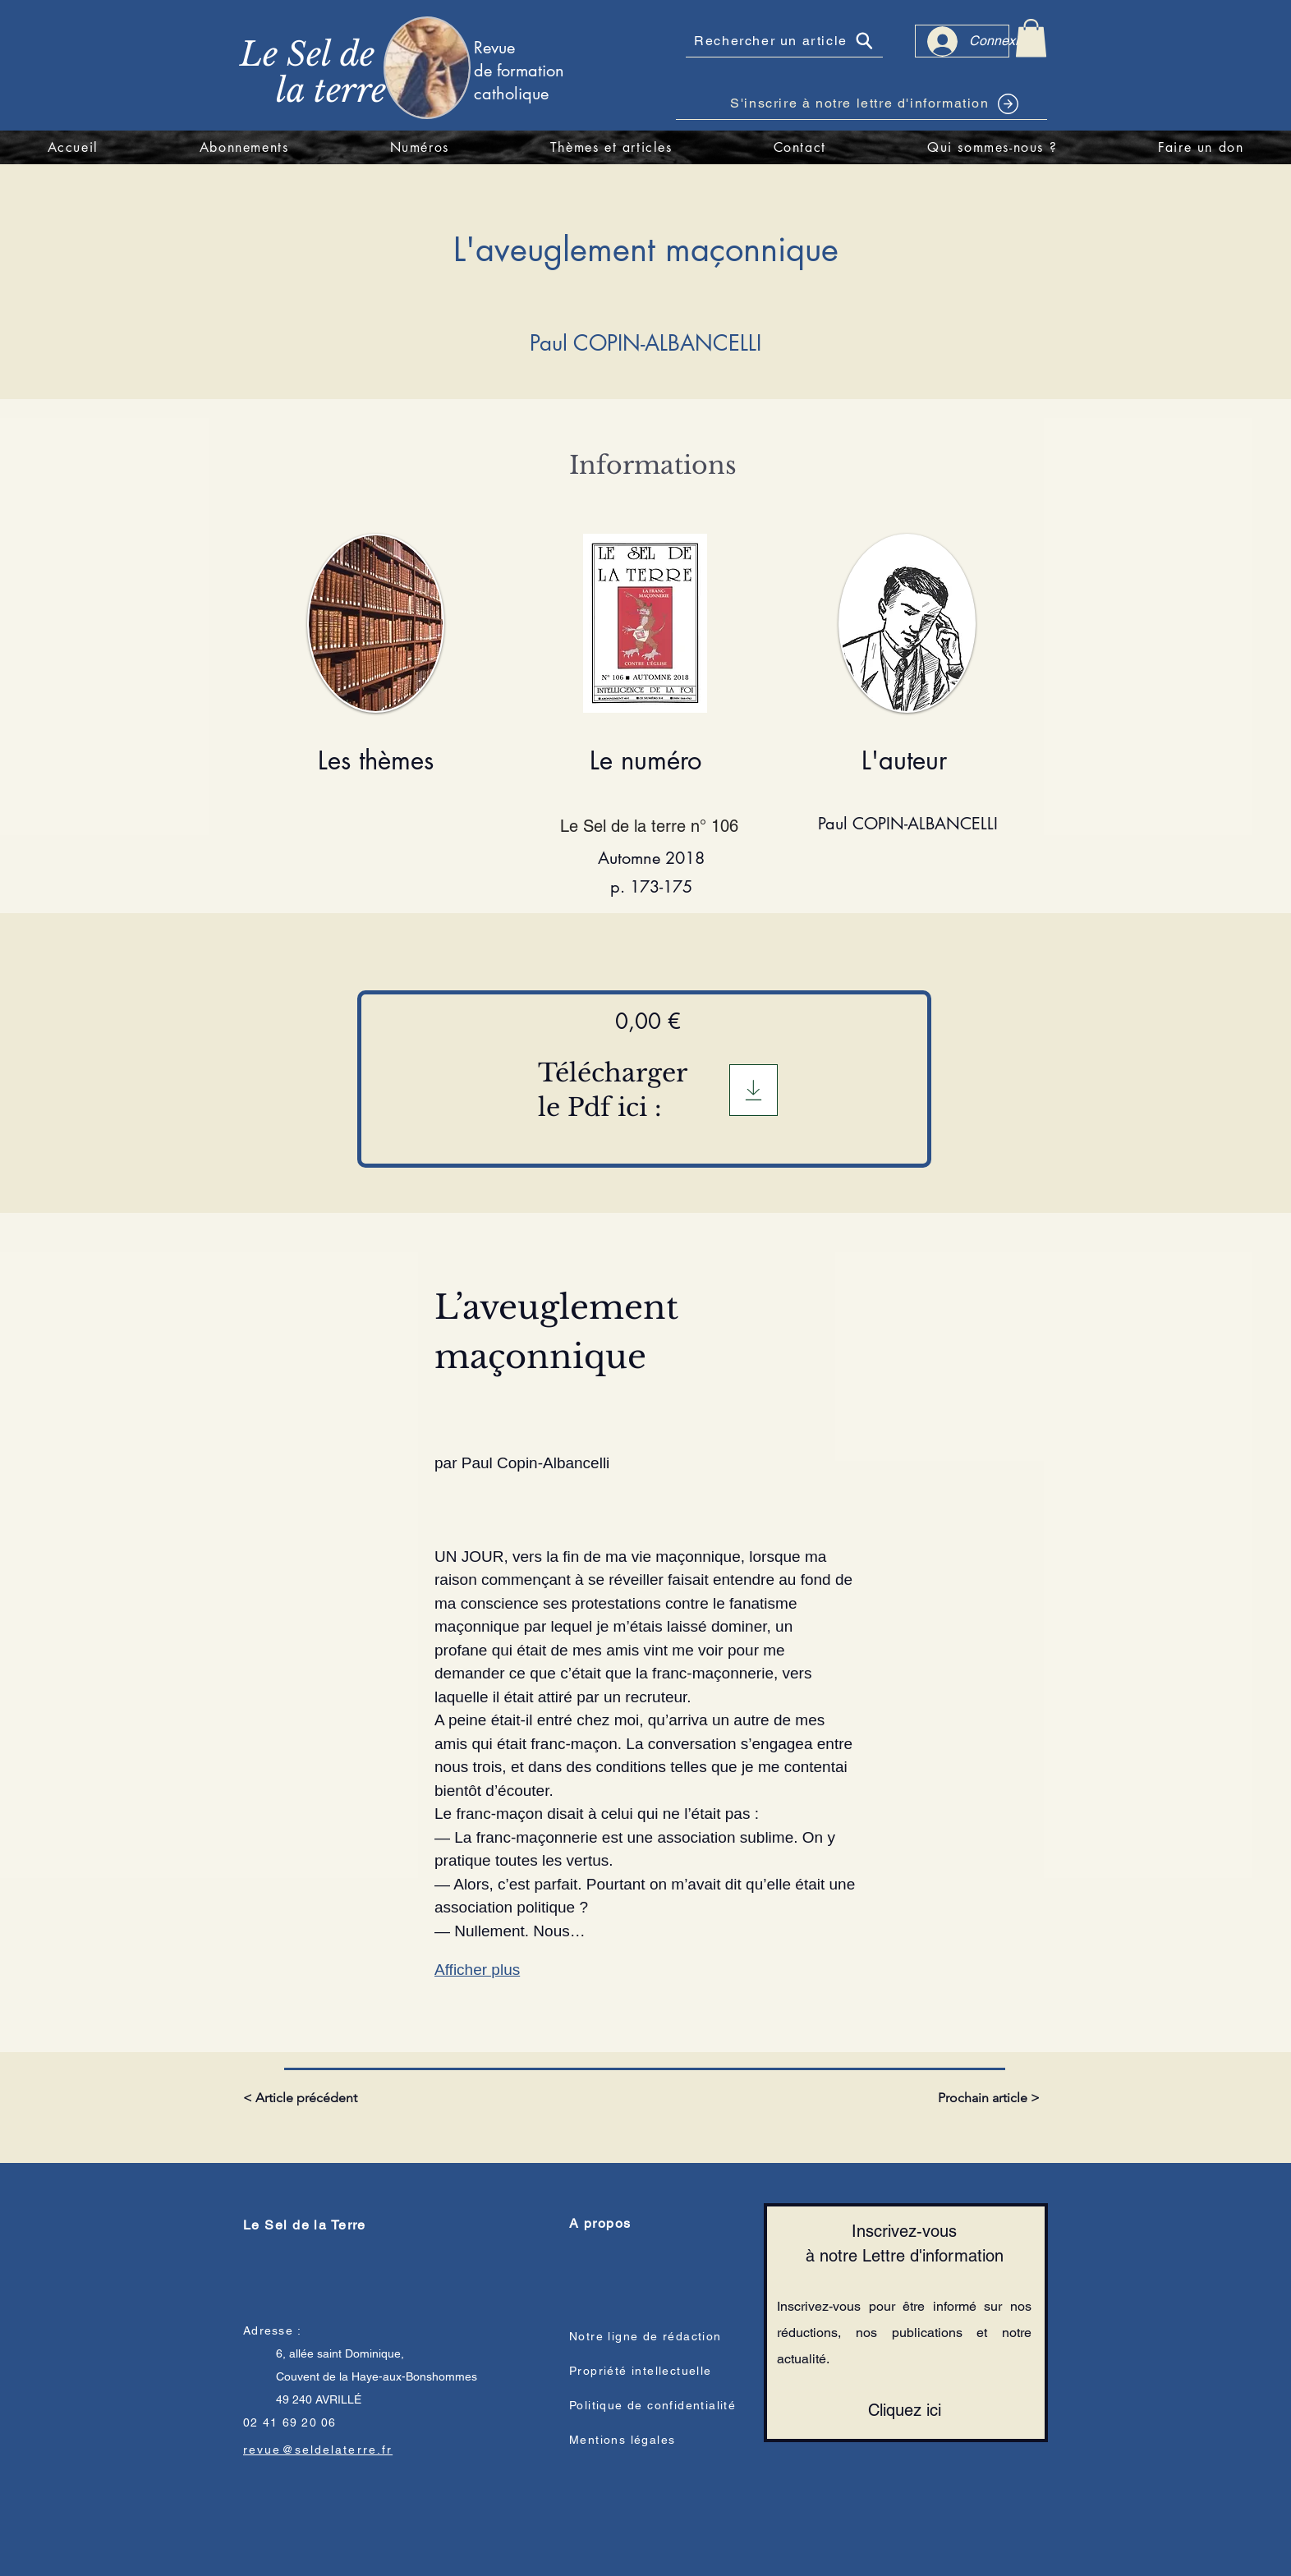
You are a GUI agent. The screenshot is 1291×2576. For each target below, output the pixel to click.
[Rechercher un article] (784, 41)
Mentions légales (622, 2439)
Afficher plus (477, 1969)
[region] (453, 67)
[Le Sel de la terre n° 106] (651, 826)
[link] (1031, 38)
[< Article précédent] (302, 2098)
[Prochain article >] (987, 2098)
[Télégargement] (753, 1090)
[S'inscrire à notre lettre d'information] (861, 103)
